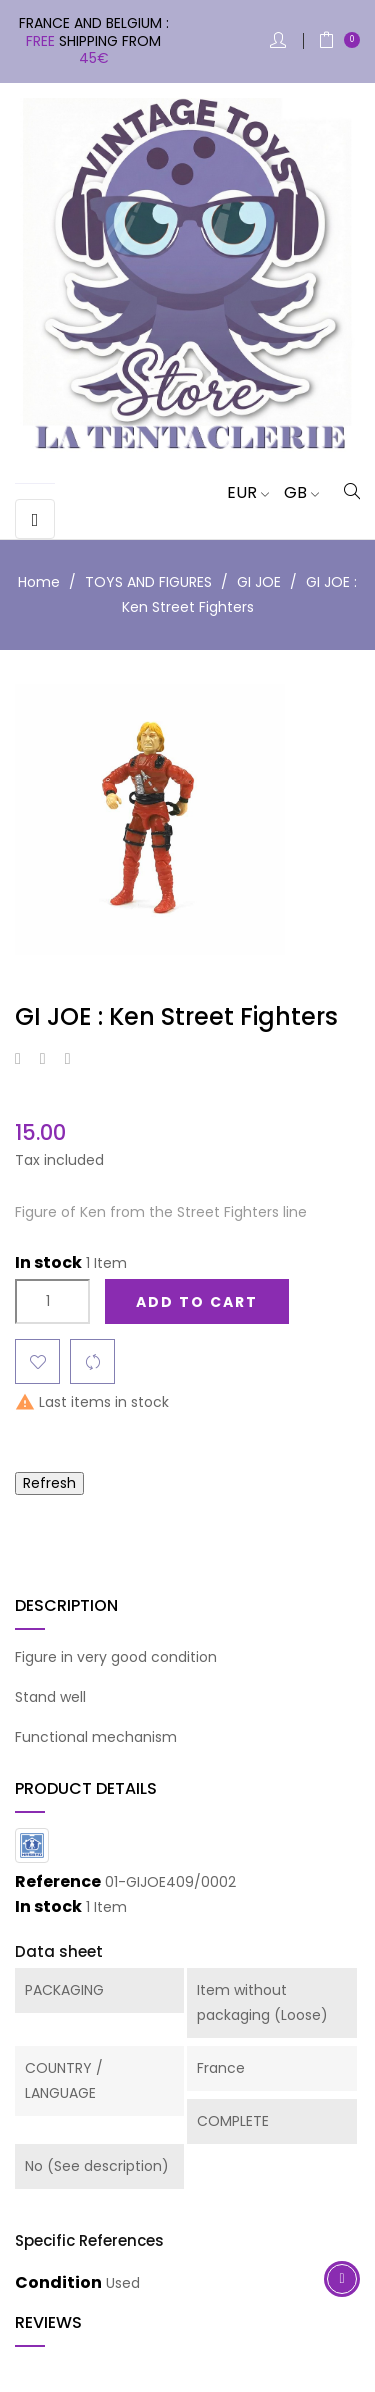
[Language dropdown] (294, 493)
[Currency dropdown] (240, 493)
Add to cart (197, 1302)
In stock (48, 1263)
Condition (58, 2283)
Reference (58, 1882)
